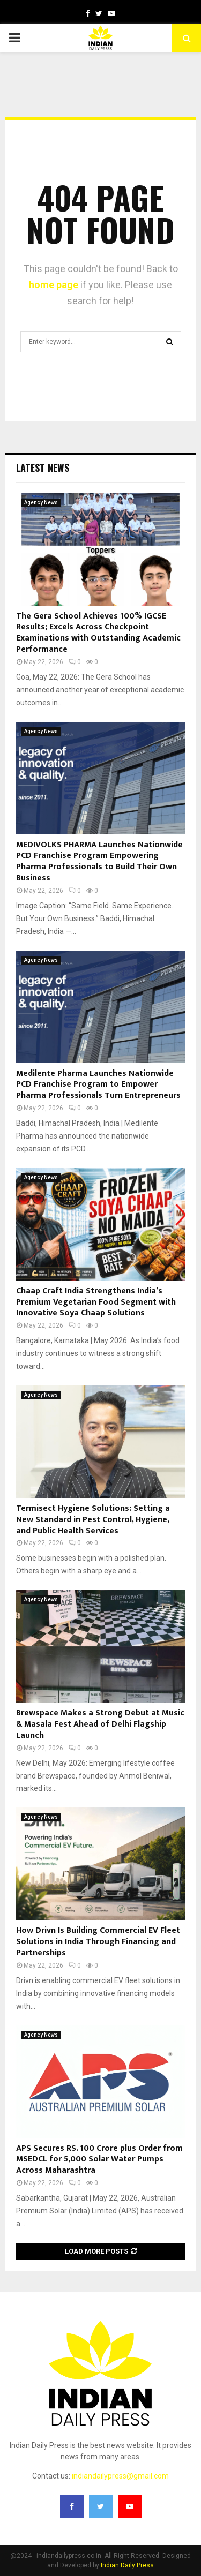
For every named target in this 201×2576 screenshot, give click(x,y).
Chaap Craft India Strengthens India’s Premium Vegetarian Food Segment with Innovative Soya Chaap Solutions (96, 1302)
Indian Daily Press (127, 2565)
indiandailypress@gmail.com (120, 2476)
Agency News (41, 503)
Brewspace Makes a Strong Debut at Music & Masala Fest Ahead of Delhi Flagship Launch (100, 1724)
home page (53, 284)
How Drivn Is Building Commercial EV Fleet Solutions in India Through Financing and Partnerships (98, 1941)
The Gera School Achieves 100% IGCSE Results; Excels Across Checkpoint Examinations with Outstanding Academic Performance (98, 633)
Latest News (42, 467)
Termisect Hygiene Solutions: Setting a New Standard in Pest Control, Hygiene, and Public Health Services (93, 1519)
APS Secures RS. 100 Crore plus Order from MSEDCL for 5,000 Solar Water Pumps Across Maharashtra (99, 2159)
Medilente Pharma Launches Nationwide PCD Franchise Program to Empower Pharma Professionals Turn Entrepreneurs (98, 1084)
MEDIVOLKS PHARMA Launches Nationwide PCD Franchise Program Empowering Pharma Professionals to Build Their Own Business (99, 861)
